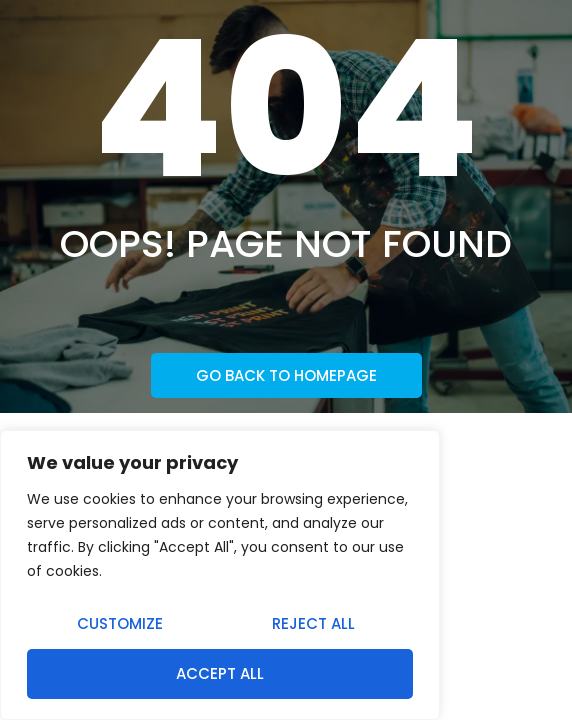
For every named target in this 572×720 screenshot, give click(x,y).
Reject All (313, 623)
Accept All (220, 673)
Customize (120, 623)
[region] (220, 575)
